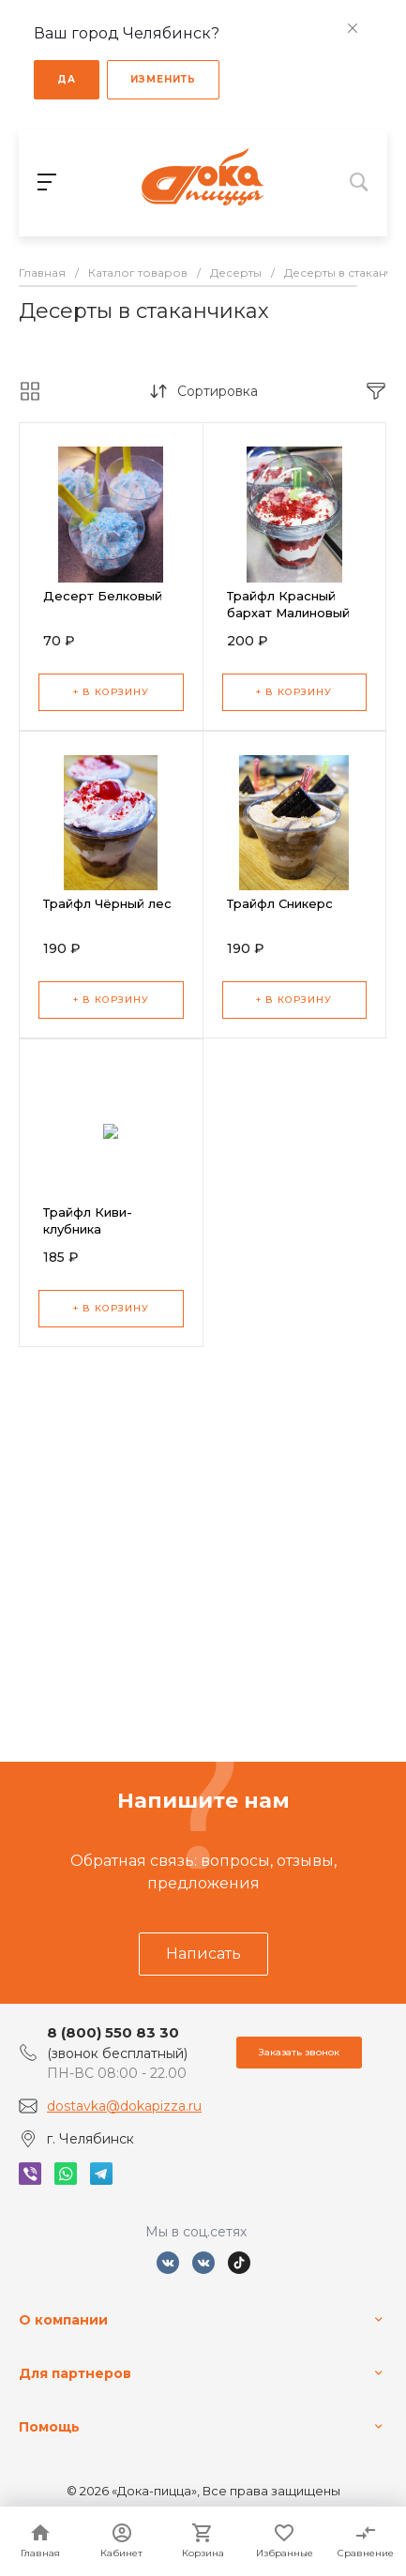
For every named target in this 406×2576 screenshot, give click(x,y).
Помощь (49, 2426)
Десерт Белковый (102, 595)
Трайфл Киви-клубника (87, 1220)
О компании (63, 2319)
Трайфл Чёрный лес (107, 903)
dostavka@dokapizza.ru (124, 2106)
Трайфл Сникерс (280, 903)
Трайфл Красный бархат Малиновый (288, 604)
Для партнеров (75, 2373)
